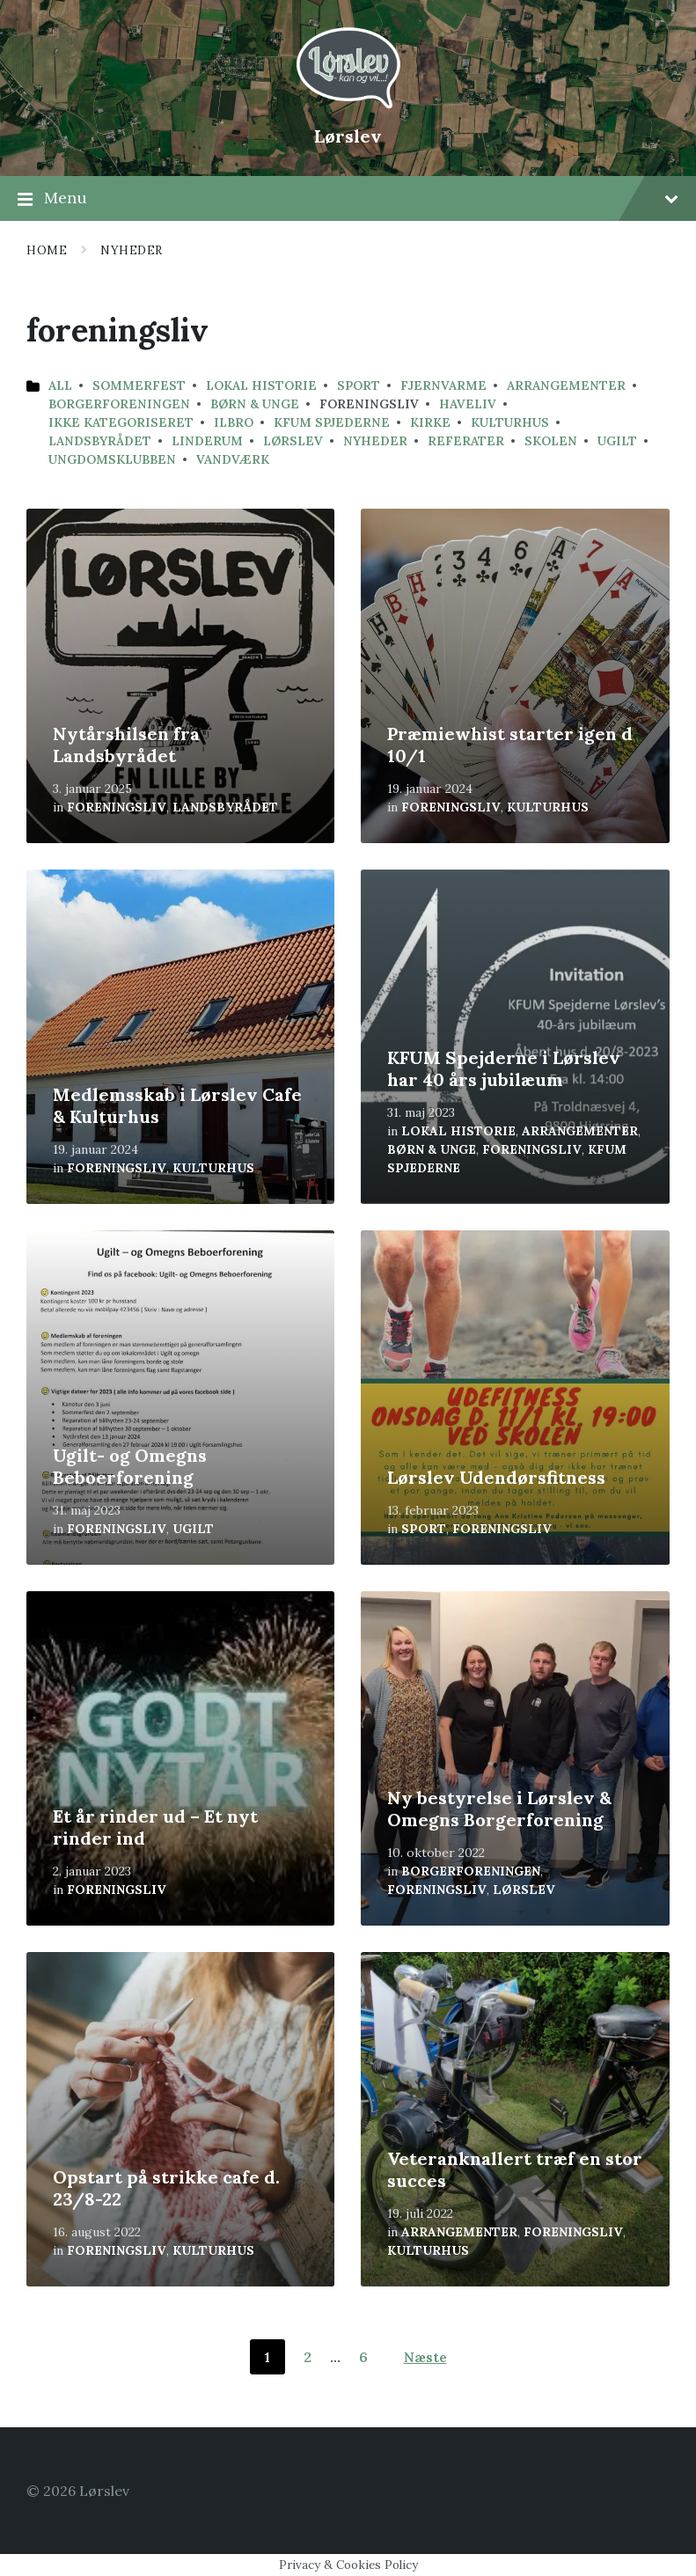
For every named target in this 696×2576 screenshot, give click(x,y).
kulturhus (510, 422)
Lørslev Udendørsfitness (496, 1477)
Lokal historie (261, 385)
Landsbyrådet (99, 441)
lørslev (293, 441)
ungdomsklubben (112, 459)
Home (46, 250)
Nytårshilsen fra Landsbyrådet (126, 745)
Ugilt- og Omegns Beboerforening (130, 1466)
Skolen (550, 441)
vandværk (232, 459)
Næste (425, 2357)
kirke (430, 422)
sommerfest (139, 385)
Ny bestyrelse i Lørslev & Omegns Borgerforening (499, 1809)
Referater (466, 441)
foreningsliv (116, 807)
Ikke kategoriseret (121, 422)
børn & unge (254, 404)
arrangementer (566, 385)
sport (358, 385)
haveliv (467, 404)
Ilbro (233, 422)
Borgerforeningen (119, 404)
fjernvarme (443, 385)
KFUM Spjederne (332, 422)
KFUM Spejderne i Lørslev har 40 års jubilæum (503, 1068)
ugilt (617, 441)
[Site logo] (348, 106)
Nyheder (131, 250)
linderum (207, 441)
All (60, 385)
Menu (348, 198)
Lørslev (348, 136)
